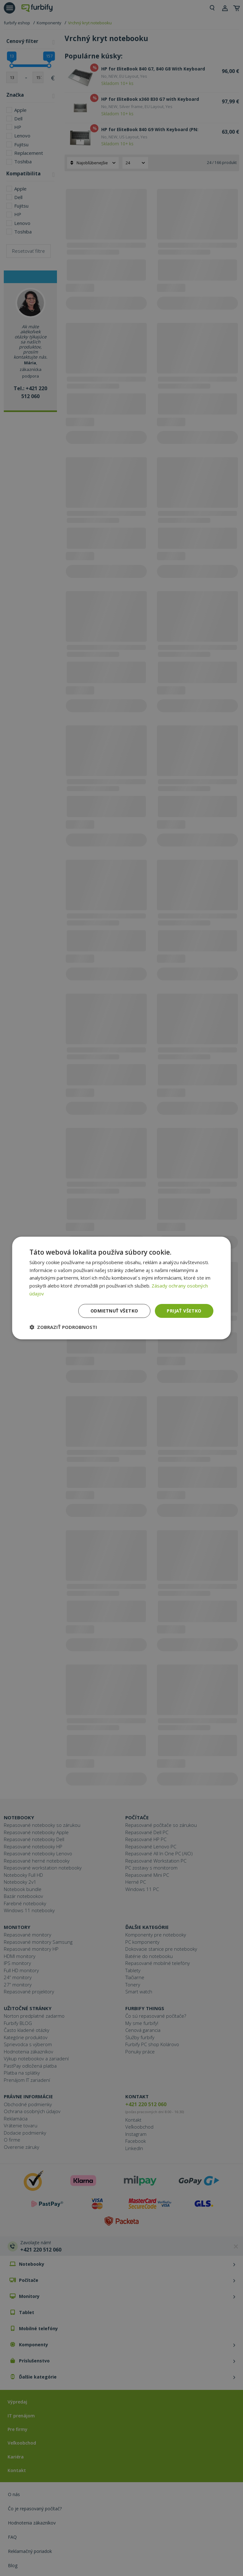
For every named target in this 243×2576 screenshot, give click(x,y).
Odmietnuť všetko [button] (114, 1311)
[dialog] (121, 1288)
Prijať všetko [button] (184, 1311)
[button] (63, 1327)
